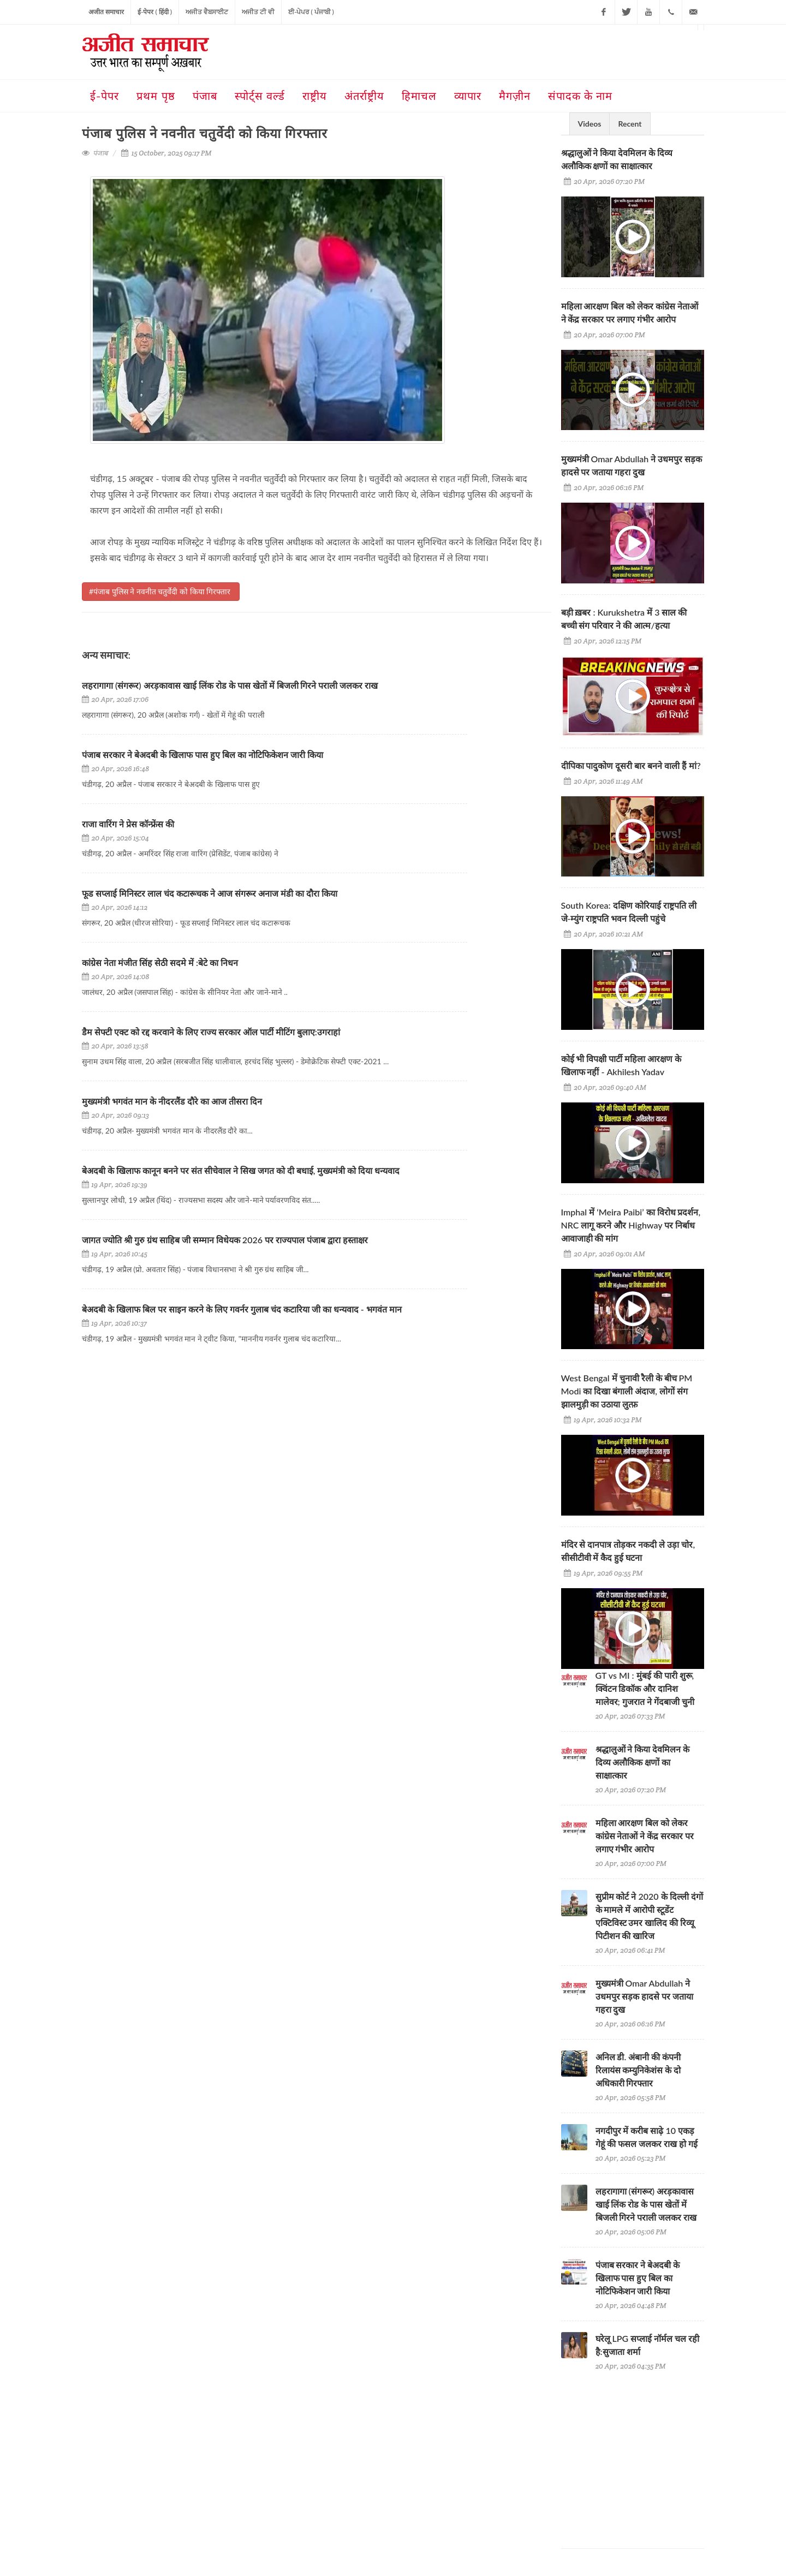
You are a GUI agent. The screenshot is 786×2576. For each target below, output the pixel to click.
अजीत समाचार (106, 12)
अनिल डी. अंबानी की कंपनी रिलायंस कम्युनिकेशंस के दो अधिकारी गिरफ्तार (638, 2070)
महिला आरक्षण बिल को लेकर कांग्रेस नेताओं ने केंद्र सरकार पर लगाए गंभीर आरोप (645, 1835)
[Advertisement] (643, 2450)
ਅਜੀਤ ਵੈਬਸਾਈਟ (207, 12)
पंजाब (100, 153)
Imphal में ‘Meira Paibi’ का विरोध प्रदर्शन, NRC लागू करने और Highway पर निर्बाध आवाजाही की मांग (631, 1225)
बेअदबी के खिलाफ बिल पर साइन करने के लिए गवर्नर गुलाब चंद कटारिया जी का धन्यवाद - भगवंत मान (242, 1309)
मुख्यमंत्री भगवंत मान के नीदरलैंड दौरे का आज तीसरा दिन (173, 1101)
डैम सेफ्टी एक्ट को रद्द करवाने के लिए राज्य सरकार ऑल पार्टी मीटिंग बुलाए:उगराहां (211, 1032)
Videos (590, 123)
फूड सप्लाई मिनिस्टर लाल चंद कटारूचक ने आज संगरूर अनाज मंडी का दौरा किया (211, 893)
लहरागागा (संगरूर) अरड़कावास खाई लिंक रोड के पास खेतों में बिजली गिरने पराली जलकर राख (230, 685)
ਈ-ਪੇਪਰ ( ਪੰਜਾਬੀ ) (311, 12)
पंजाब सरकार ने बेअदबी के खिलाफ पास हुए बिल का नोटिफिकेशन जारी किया (202, 754)
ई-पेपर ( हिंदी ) (155, 12)
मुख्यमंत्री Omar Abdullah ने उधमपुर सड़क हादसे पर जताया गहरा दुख (645, 1996)
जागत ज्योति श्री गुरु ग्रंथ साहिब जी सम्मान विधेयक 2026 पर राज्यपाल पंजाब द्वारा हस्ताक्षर (225, 1240)
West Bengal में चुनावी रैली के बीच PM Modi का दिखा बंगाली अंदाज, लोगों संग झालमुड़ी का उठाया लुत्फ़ (627, 1391)
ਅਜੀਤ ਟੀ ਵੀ (258, 12)
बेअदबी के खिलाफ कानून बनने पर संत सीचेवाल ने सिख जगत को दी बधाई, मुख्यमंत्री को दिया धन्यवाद (242, 1170)
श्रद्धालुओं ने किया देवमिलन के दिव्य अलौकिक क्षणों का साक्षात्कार (643, 1762)
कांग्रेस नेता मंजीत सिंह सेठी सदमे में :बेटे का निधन (160, 962)
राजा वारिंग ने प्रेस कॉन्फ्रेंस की (128, 824)
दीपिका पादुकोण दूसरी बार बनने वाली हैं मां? (631, 765)
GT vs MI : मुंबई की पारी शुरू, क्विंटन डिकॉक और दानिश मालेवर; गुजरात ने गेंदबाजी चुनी (645, 1688)
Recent (629, 123)
